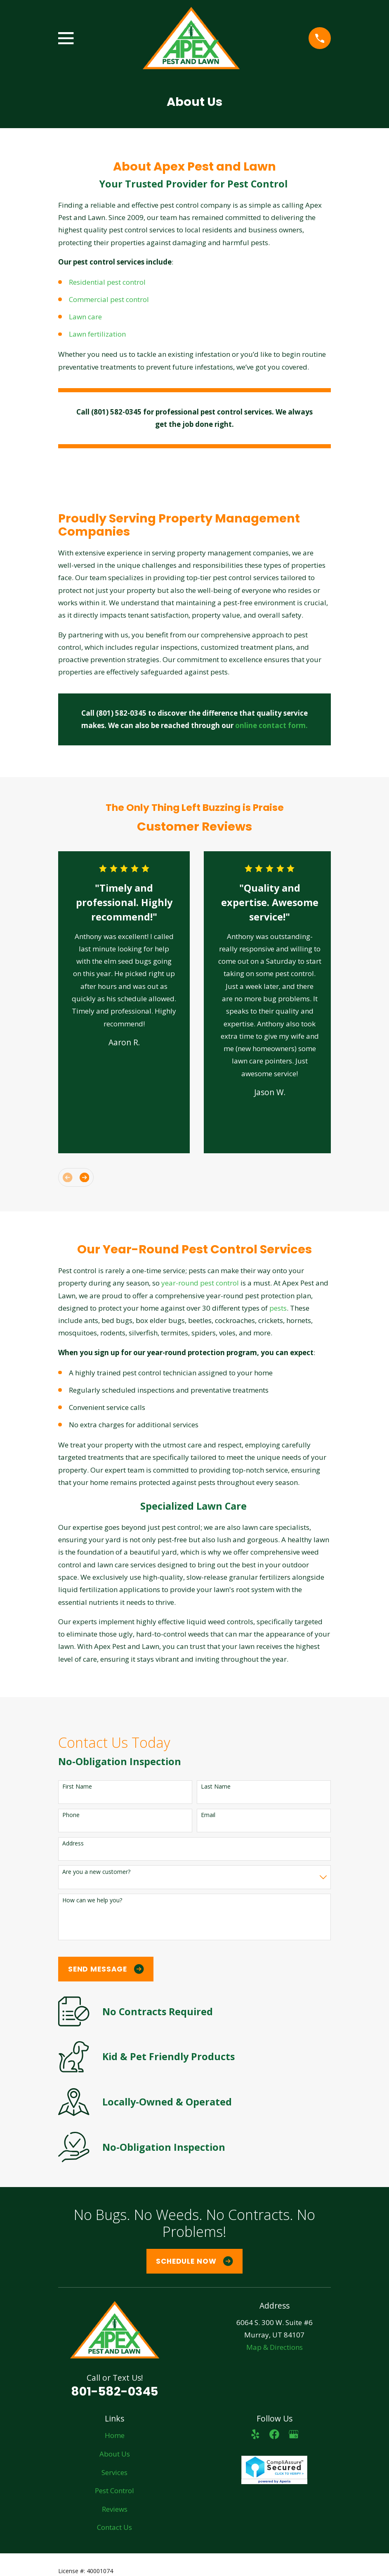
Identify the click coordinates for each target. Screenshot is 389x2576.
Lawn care (86, 316)
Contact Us (114, 2527)
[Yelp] (255, 2434)
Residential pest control (108, 282)
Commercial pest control (110, 299)
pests (278, 1308)
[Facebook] (274, 2434)
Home (115, 2435)
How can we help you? (92, 1900)
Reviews (114, 2509)
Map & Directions (274, 2347)
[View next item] (84, 1177)
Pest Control (114, 2490)
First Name (77, 1786)
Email (208, 1815)
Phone (71, 1815)
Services (114, 2472)
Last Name (216, 1786)
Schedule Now (194, 2261)
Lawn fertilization (97, 334)
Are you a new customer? (96, 1872)
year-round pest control (200, 1283)
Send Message (106, 1969)
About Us (114, 2454)
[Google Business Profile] (294, 2434)
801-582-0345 (114, 2391)
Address (73, 1843)
